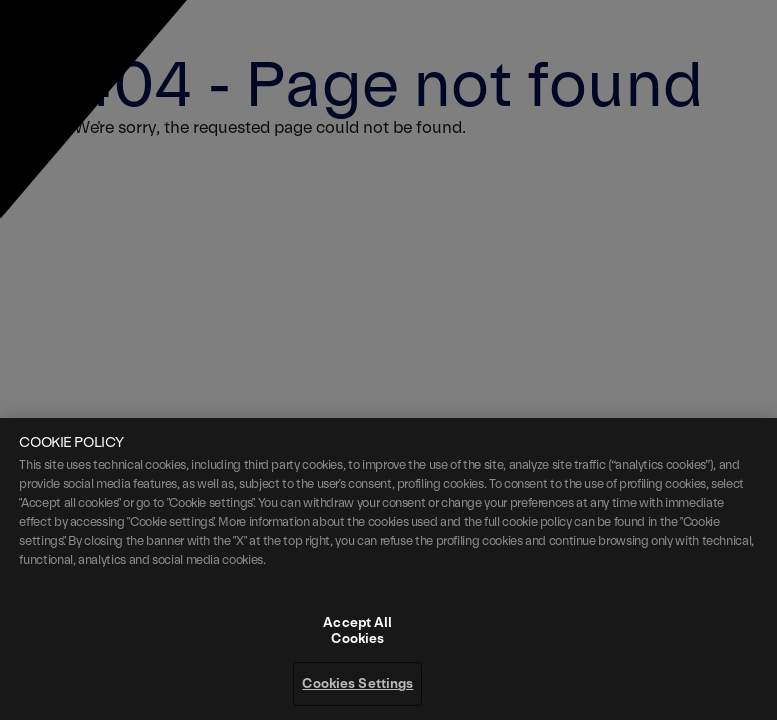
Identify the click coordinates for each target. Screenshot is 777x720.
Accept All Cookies (357, 660)
